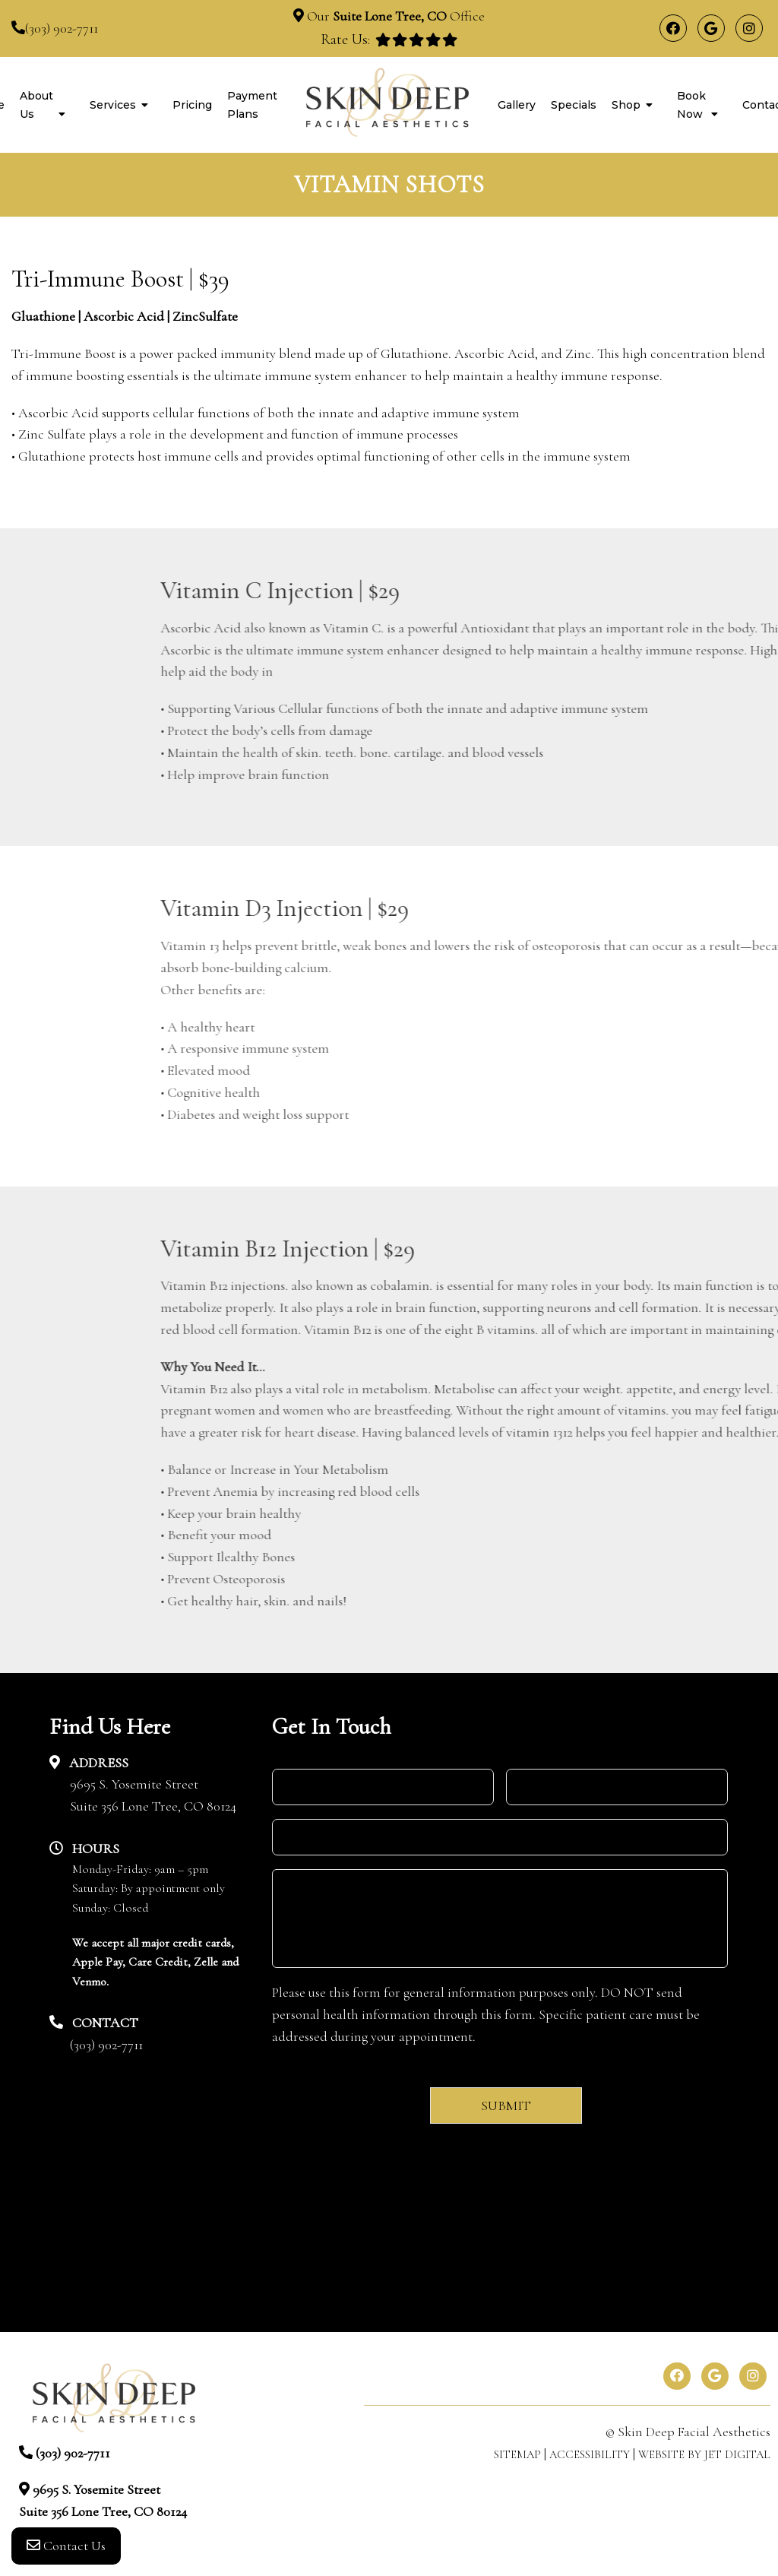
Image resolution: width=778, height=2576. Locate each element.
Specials (573, 105)
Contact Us (66, 2545)
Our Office (394, 16)
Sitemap (517, 2454)
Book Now (691, 105)
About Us (36, 105)
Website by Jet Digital (704, 2454)
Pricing (192, 105)
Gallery (517, 105)
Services (113, 105)
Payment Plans (252, 105)
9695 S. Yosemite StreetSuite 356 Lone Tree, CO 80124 (153, 1795)
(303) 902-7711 (61, 28)
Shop (626, 105)
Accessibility (589, 2454)
